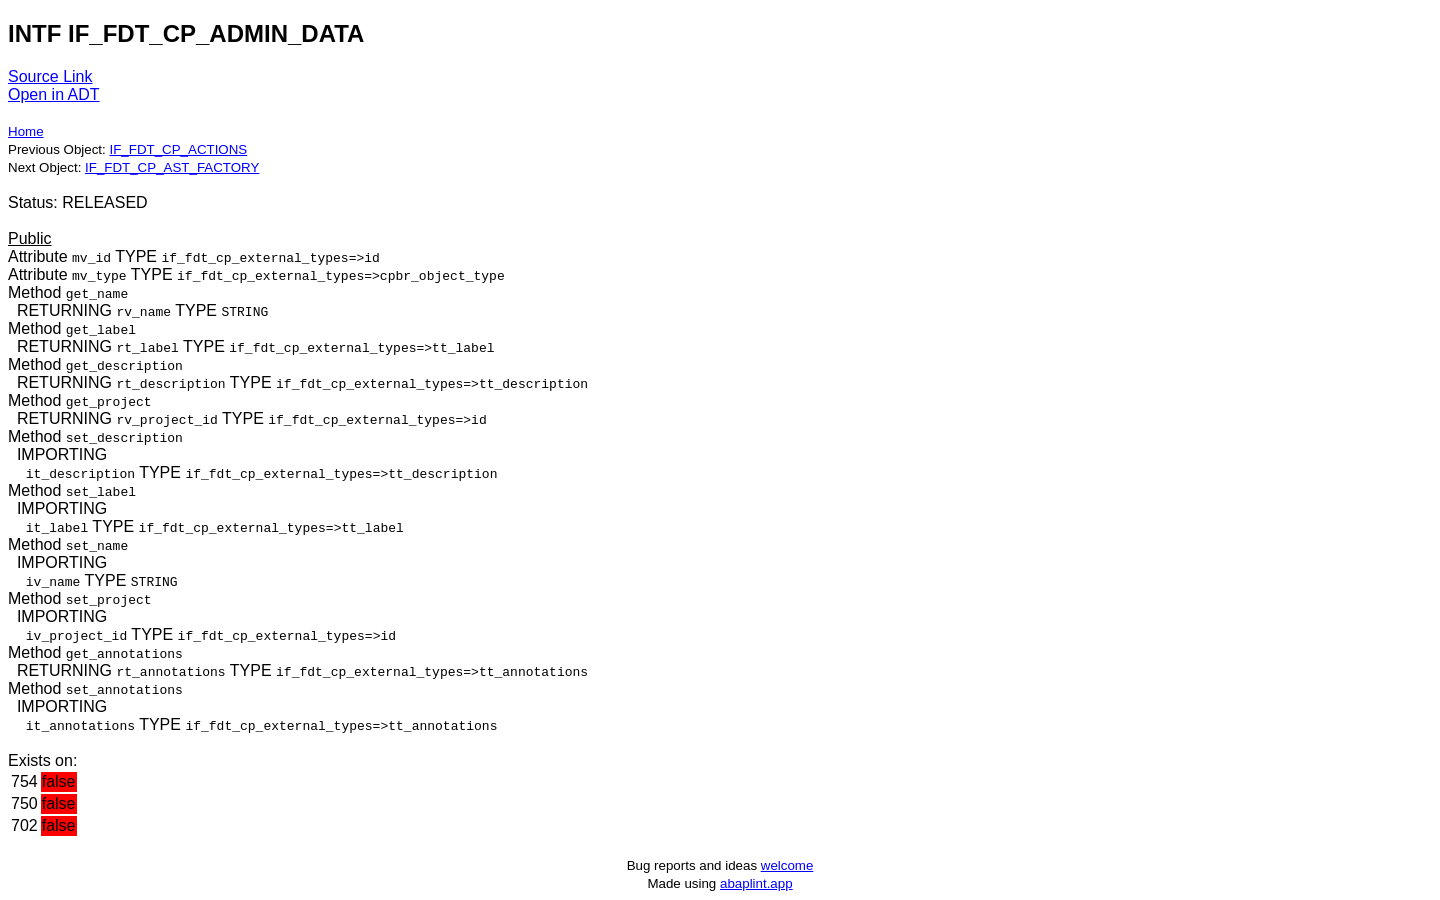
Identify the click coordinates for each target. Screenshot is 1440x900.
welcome (787, 865)
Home (26, 131)
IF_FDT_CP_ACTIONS (178, 149)
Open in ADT (54, 94)
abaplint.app (756, 883)
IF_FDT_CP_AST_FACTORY (172, 167)
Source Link (50, 76)
